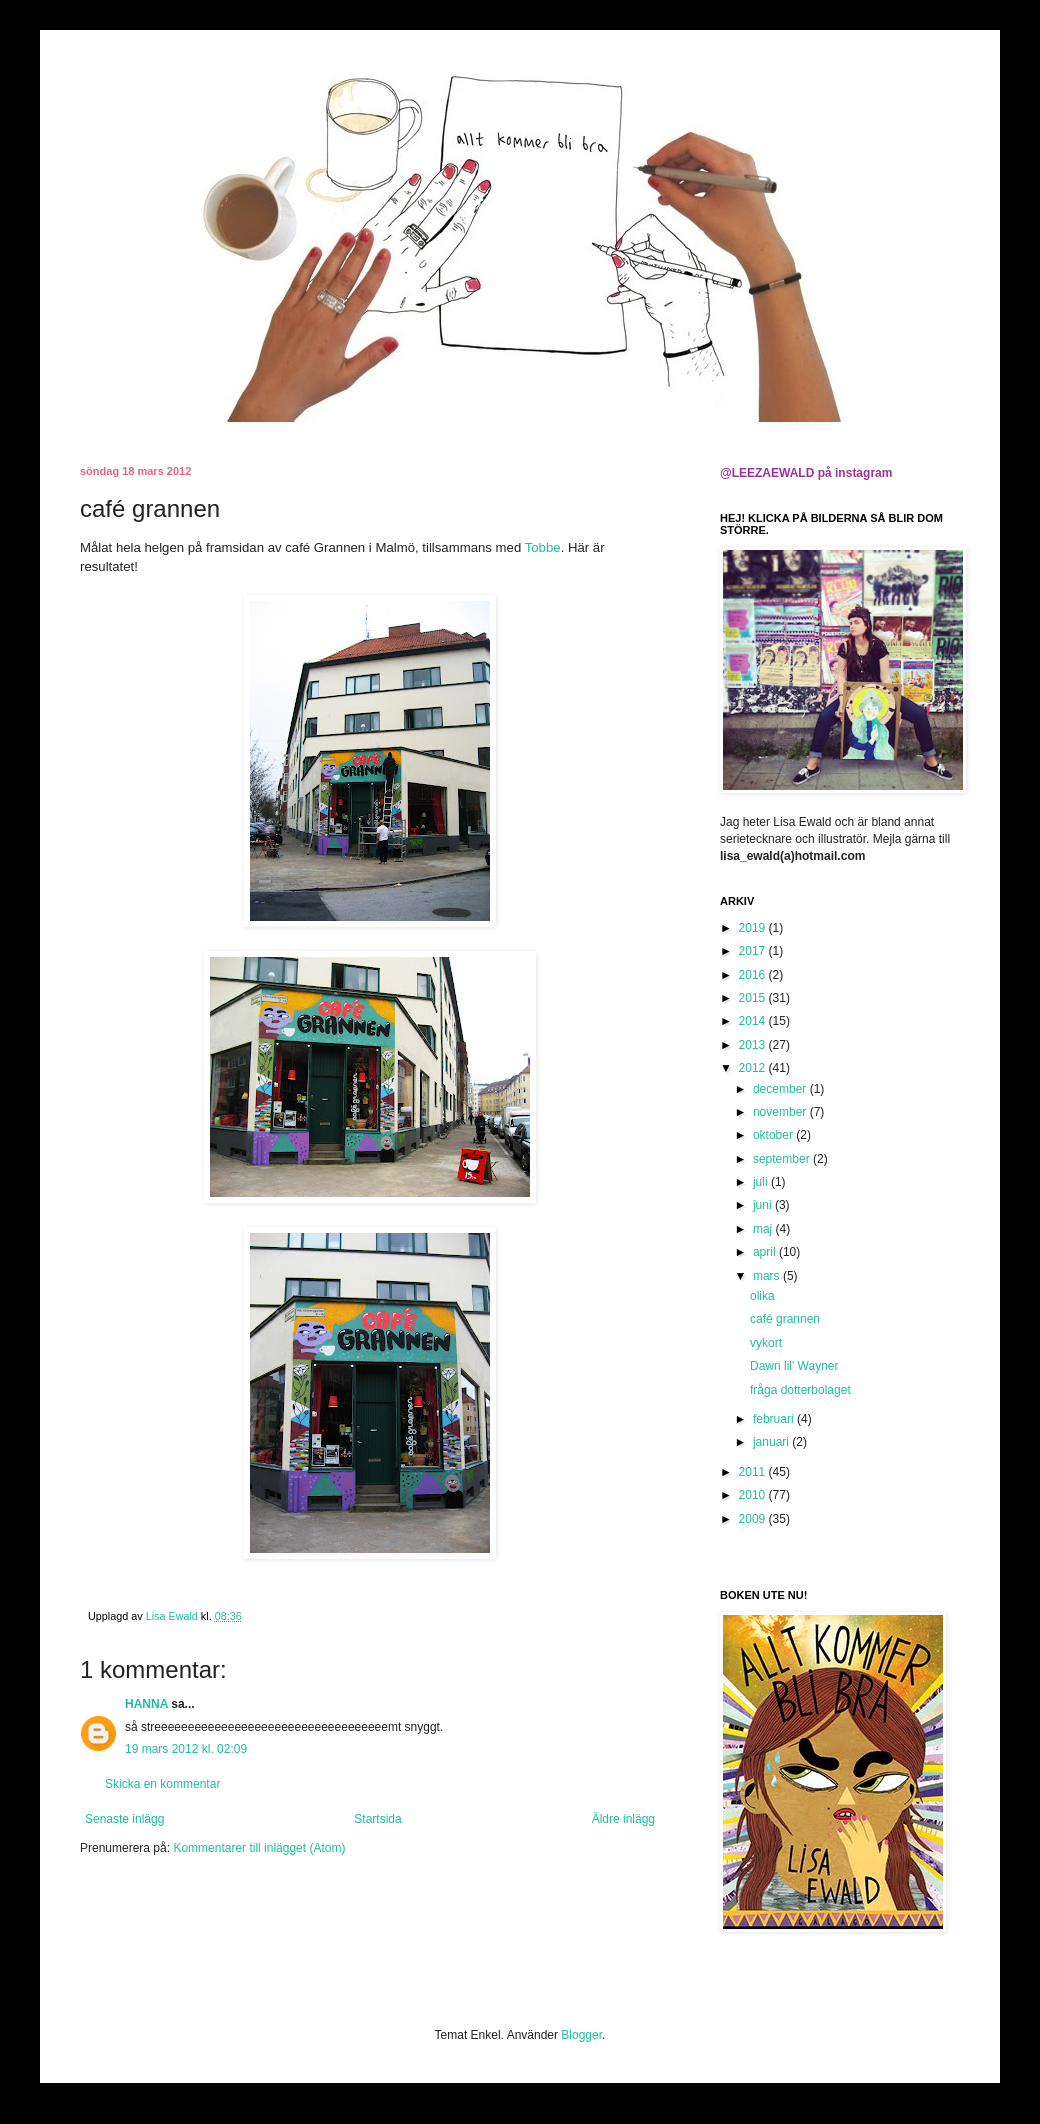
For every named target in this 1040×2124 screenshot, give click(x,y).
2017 (754, 951)
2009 (754, 1519)
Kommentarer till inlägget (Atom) (259, 1848)
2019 (754, 928)
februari (775, 1419)
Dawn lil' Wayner (794, 1366)
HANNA (146, 1704)
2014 (754, 1021)
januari (772, 1442)
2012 (754, 1068)
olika (762, 1296)
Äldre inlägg (623, 1819)
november (781, 1112)
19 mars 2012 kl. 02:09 (186, 1749)
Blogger (581, 2035)
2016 (754, 975)
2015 (754, 998)
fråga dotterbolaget (800, 1390)
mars (768, 1276)
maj (764, 1229)
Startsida (377, 1819)
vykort (766, 1343)
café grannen (785, 1319)
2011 (754, 1472)
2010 (754, 1495)
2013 (754, 1045)
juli (762, 1182)
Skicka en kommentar (162, 1784)
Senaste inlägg (124, 1819)
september (783, 1159)
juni (764, 1205)
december (781, 1089)
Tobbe (543, 547)
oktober (774, 1135)
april (766, 1252)
